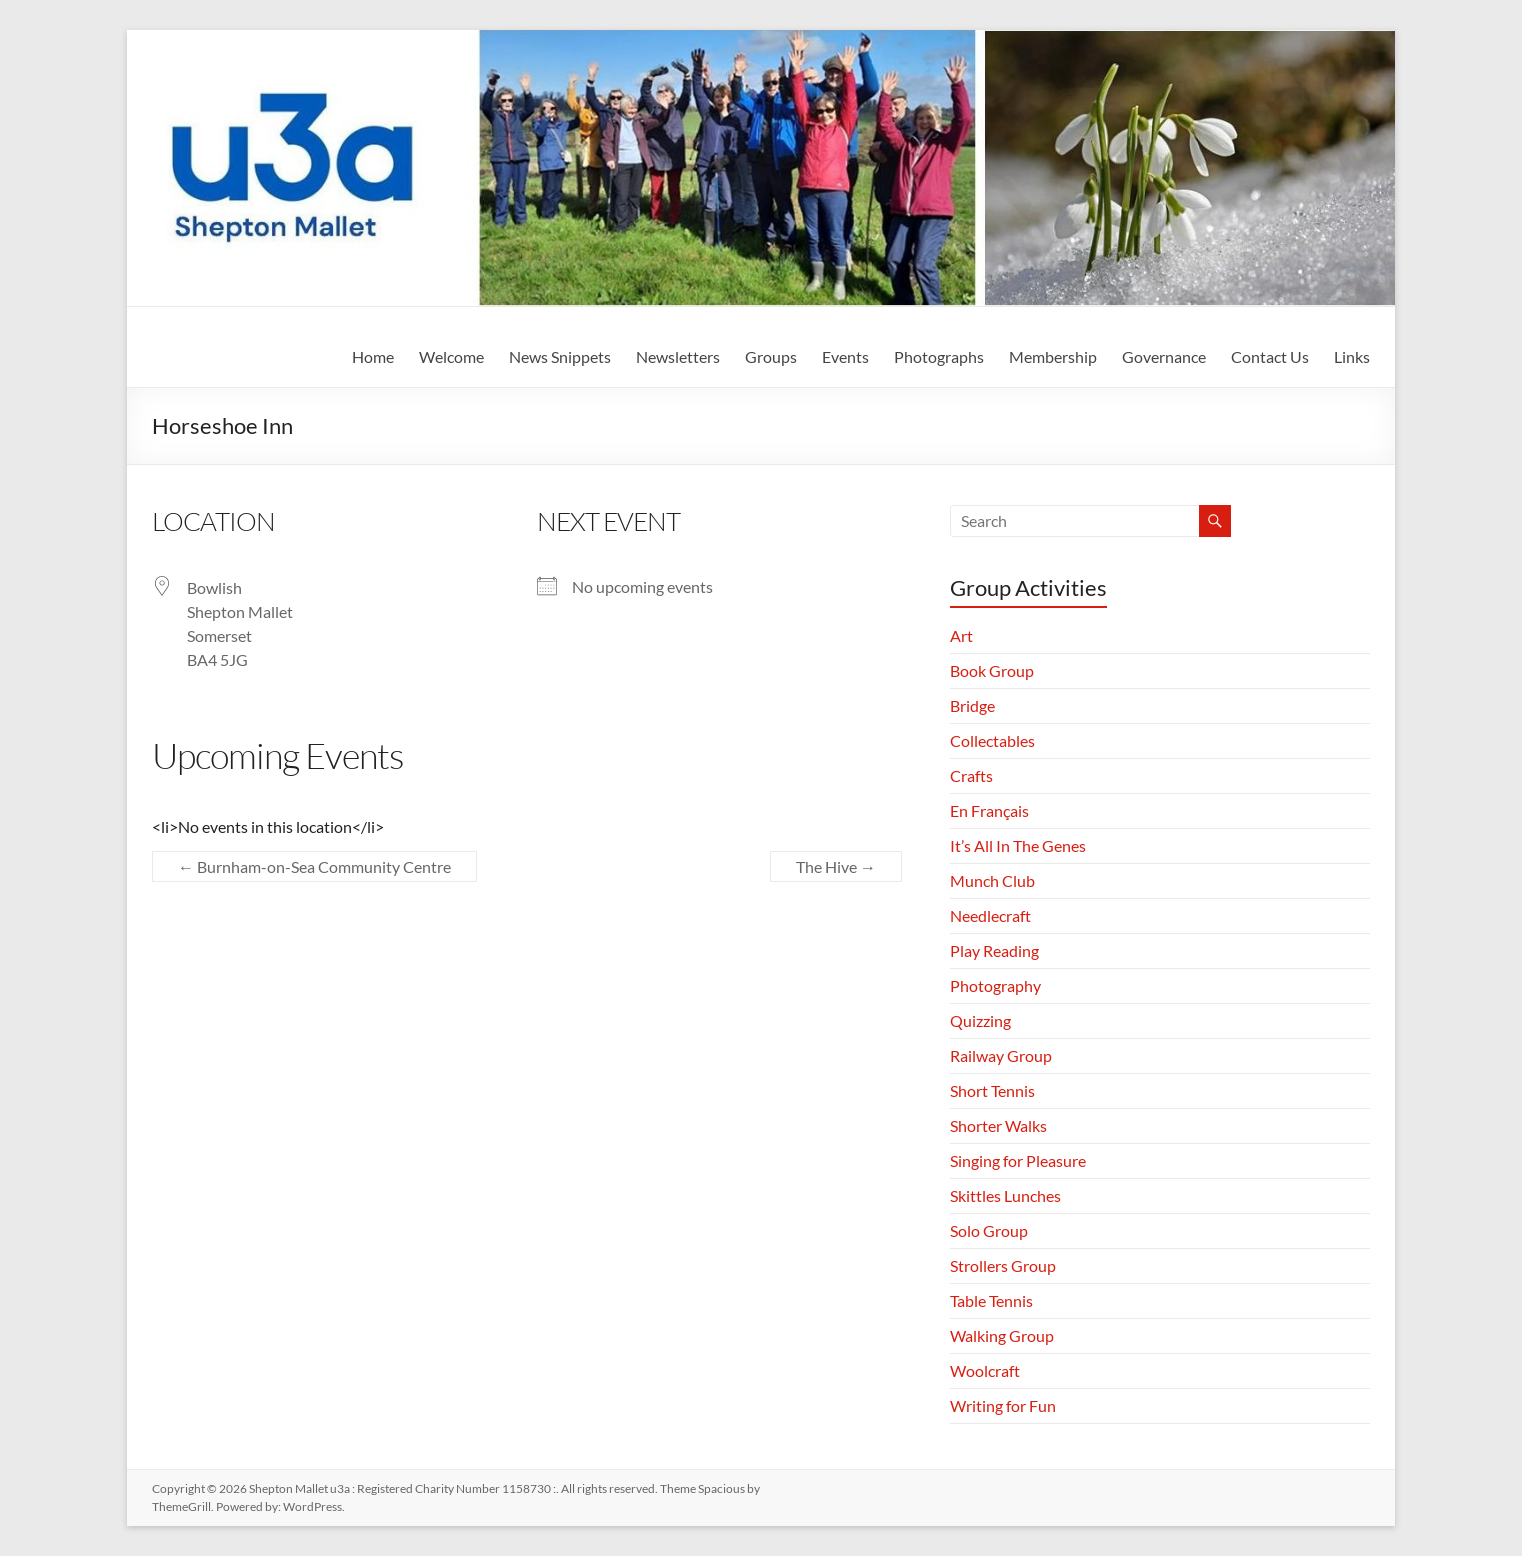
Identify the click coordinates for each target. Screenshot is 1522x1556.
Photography (995, 985)
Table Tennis (991, 1300)
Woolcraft (985, 1370)
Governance (1164, 356)
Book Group (992, 670)
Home (373, 356)
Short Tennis (992, 1090)
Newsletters (678, 356)
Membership (1053, 356)
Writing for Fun (1003, 1405)
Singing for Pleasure (1018, 1160)
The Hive (836, 866)
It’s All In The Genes (1018, 845)
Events (845, 356)
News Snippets (560, 356)
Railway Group (1001, 1055)
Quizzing (980, 1020)
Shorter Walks (998, 1125)
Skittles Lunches (1005, 1195)
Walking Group (1002, 1335)
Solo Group (989, 1230)
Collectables (992, 740)
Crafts (971, 775)
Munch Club (992, 880)
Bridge (972, 705)
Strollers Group (1003, 1265)
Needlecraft (990, 915)
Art (961, 635)
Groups (771, 356)
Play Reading (994, 950)
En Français (989, 810)
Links (1352, 356)
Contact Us (1270, 356)
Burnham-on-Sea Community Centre (314, 866)
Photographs (939, 356)
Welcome (451, 356)
